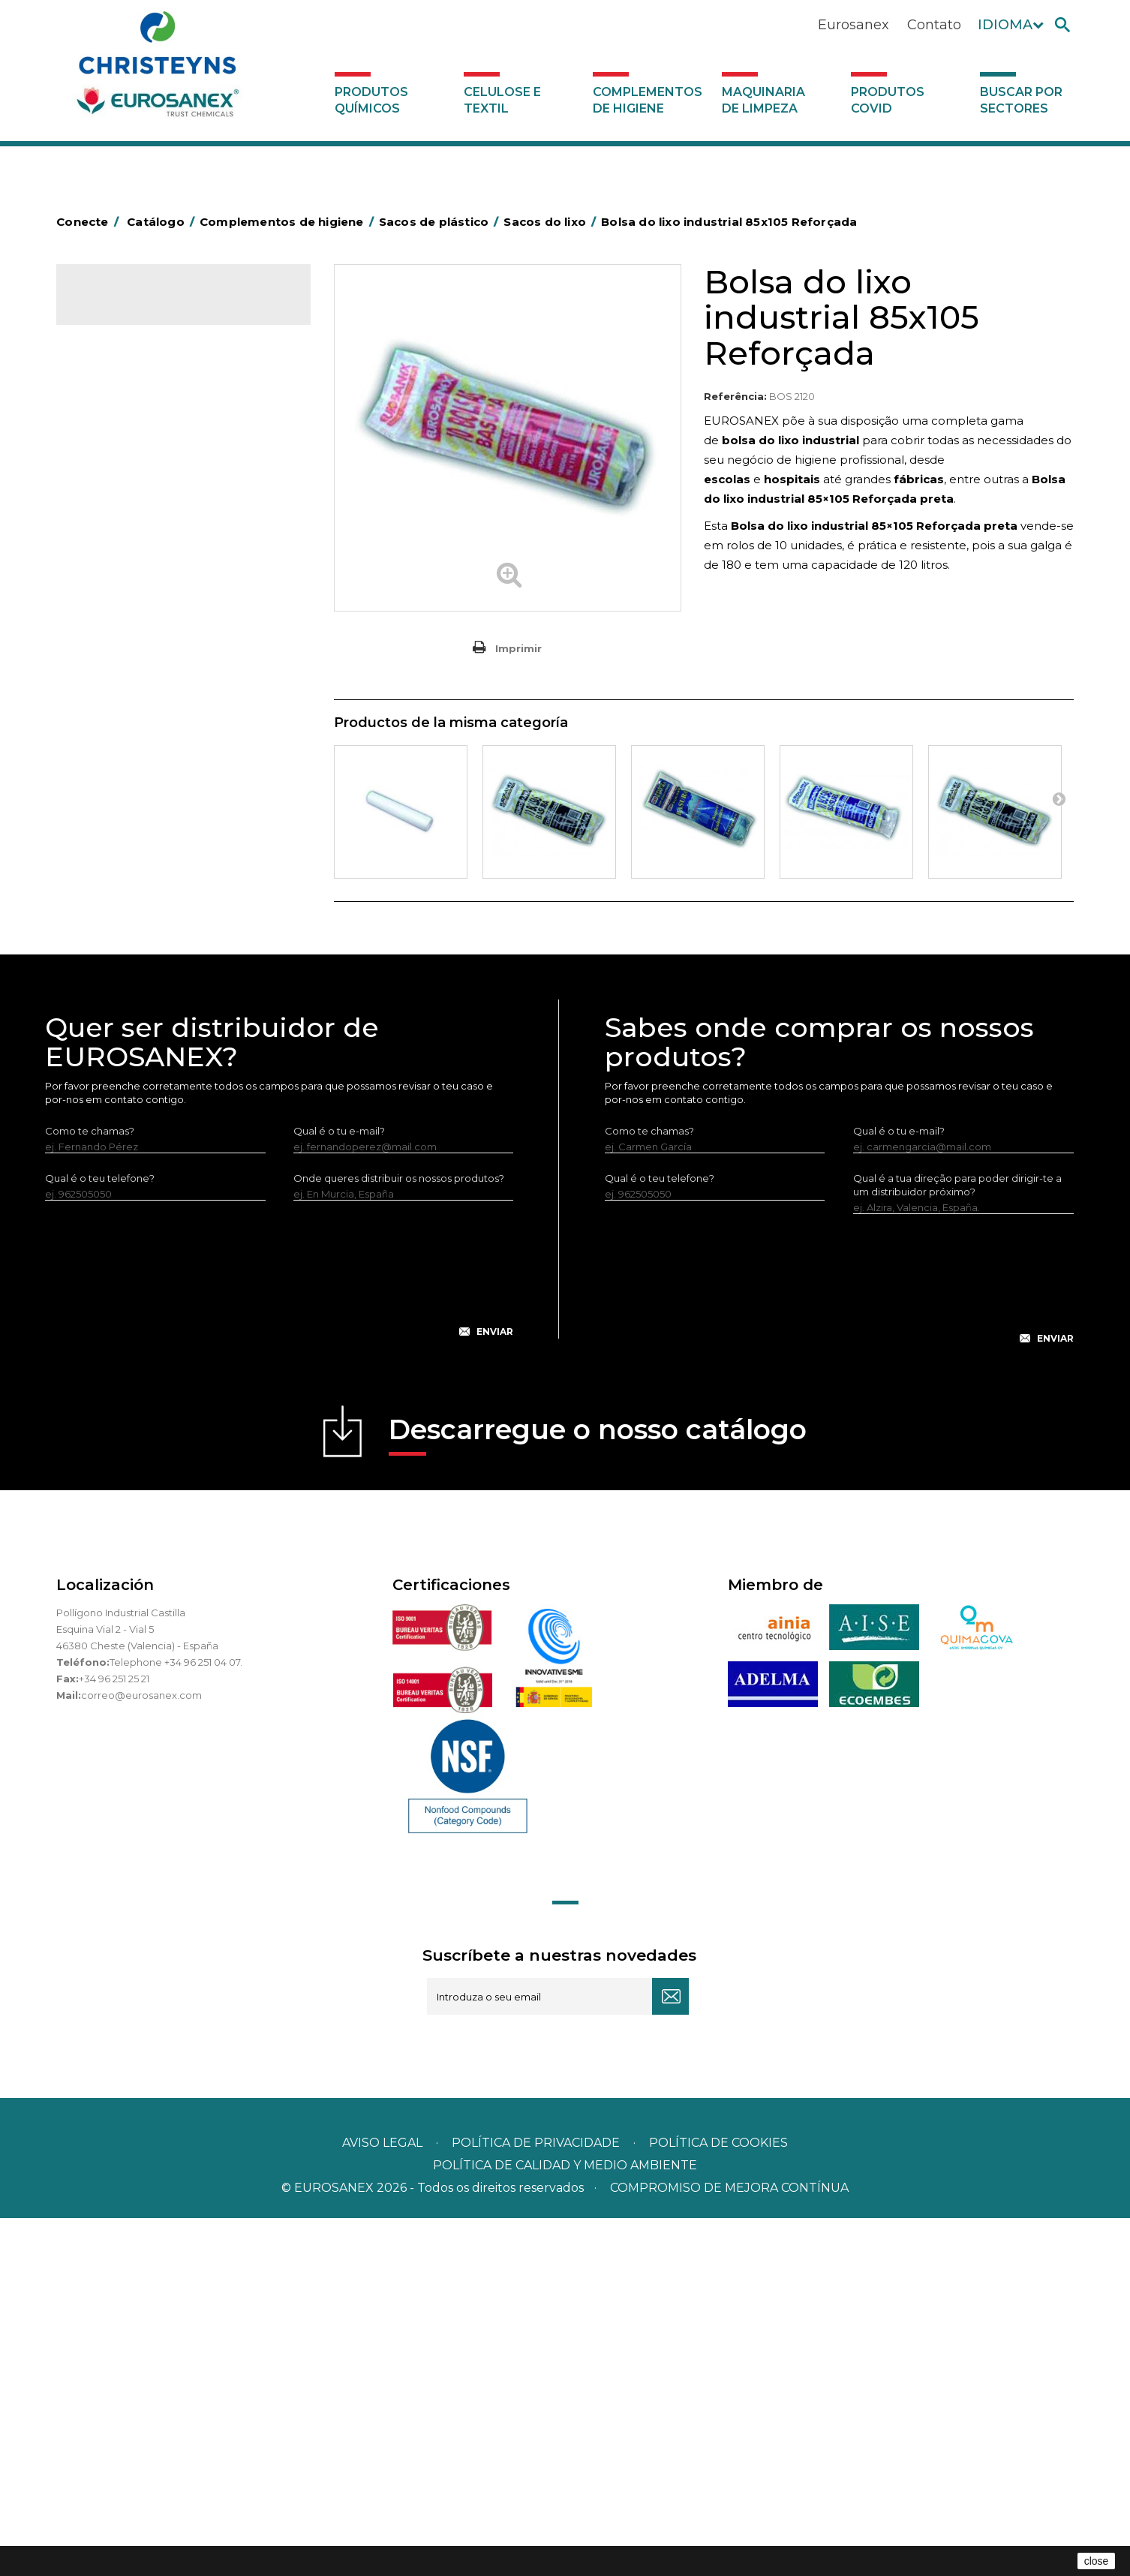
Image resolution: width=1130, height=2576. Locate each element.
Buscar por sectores (1021, 100)
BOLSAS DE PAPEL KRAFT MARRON (172, 623)
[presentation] (279, 1638)
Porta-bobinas (120, 902)
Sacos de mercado (145, 550)
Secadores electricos (137, 972)
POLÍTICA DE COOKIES (718, 2500)
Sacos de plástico (128, 500)
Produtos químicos (371, 100)
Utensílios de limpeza (137, 995)
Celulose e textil (502, 100)
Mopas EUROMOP (130, 879)
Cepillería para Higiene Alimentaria (169, 786)
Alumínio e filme (124, 454)
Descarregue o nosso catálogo (598, 1791)
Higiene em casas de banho (153, 832)
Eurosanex (853, 25)
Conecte (90, 222)
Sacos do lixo (130, 575)
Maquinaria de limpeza (763, 100)
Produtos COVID (887, 100)
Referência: (735, 396)
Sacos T (117, 525)
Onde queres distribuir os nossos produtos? (398, 1535)
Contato (934, 25)
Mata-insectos (119, 855)
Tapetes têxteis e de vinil (145, 809)
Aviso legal (382, 2500)
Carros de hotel (123, 646)
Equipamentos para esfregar (154, 716)
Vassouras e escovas (134, 762)
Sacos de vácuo (137, 600)
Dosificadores (119, 1042)
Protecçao (111, 925)
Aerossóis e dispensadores (150, 431)
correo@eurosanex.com (141, 2052)
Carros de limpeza (130, 669)
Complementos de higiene (647, 100)
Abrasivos (108, 407)
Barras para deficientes (141, 477)
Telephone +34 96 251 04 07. (176, 2019)
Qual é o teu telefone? (100, 1535)
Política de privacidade (536, 2500)
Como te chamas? (89, 1488)
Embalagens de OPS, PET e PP (159, 739)
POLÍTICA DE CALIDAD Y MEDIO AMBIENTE (565, 2523)
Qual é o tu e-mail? (339, 1488)
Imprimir (518, 648)
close (1096, 2561)
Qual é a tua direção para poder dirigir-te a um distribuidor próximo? (957, 1542)
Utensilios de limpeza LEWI (150, 1018)
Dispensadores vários (137, 1065)
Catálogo (126, 307)
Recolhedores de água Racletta (163, 948)
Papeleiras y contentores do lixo (163, 693)
